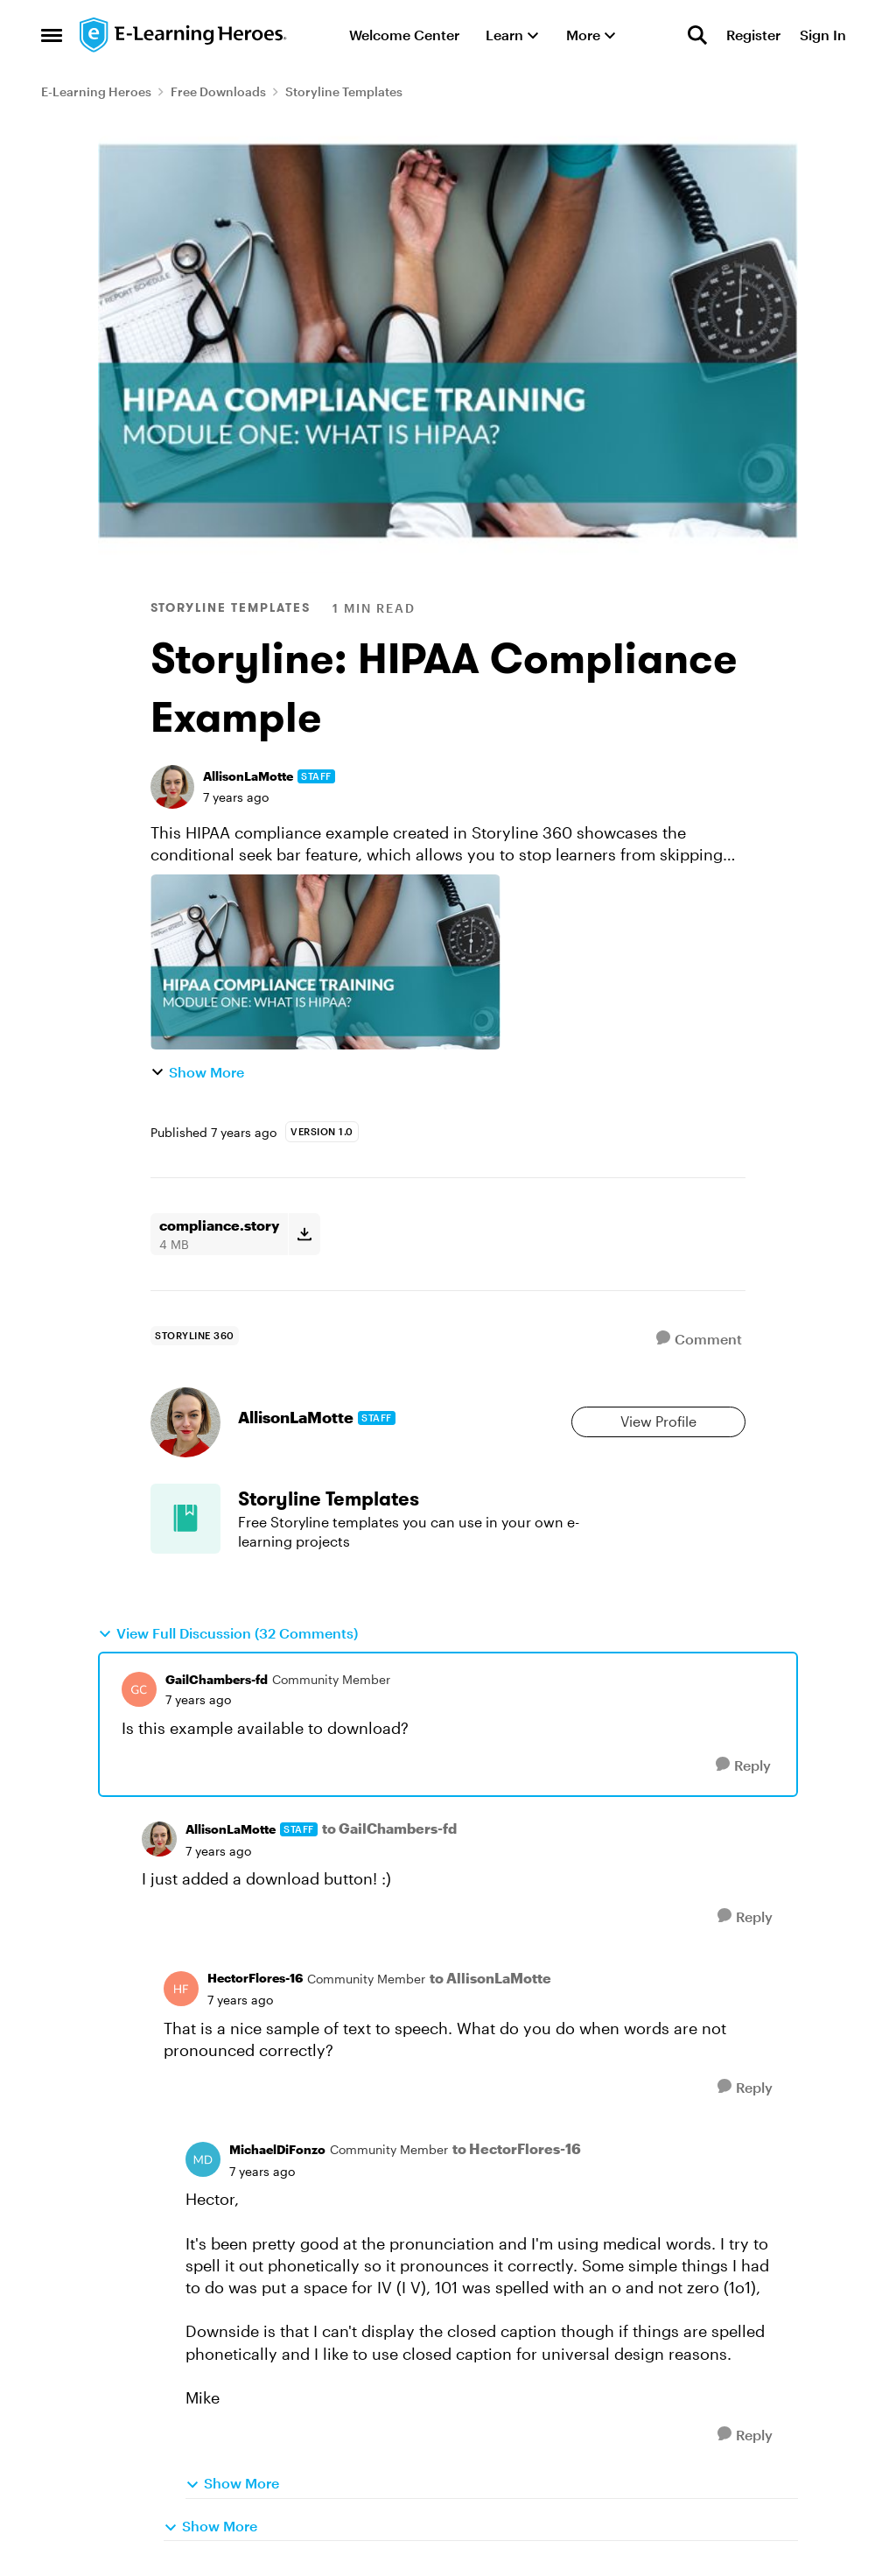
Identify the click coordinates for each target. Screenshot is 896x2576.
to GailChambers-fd (389, 1828)
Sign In (823, 34)
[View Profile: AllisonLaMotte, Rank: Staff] (172, 787)
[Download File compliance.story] (304, 1234)
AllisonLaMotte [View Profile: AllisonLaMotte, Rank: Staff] (248, 776)
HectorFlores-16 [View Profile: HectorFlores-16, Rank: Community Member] (255, 1977)
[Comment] (699, 1338)
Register (753, 34)
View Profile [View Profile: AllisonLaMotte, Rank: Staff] (658, 1421)
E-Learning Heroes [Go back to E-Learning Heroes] (96, 91)
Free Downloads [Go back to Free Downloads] (218, 91)
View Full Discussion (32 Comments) (228, 1633)
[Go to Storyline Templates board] (185, 1519)
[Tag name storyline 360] (194, 1335)
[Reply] (743, 1765)
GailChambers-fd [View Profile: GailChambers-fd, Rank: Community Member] (216, 1679)
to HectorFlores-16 (516, 2148)
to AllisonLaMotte (490, 1977)
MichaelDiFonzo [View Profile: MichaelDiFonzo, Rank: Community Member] (277, 2149)
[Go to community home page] (184, 35)
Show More (197, 1071)
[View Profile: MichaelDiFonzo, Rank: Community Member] (203, 2159)
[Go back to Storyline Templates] (415, 1499)
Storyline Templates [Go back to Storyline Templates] (343, 91)
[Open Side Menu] (51, 35)
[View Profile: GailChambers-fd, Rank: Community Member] (139, 1689)
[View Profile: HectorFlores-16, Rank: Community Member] (181, 1988)
